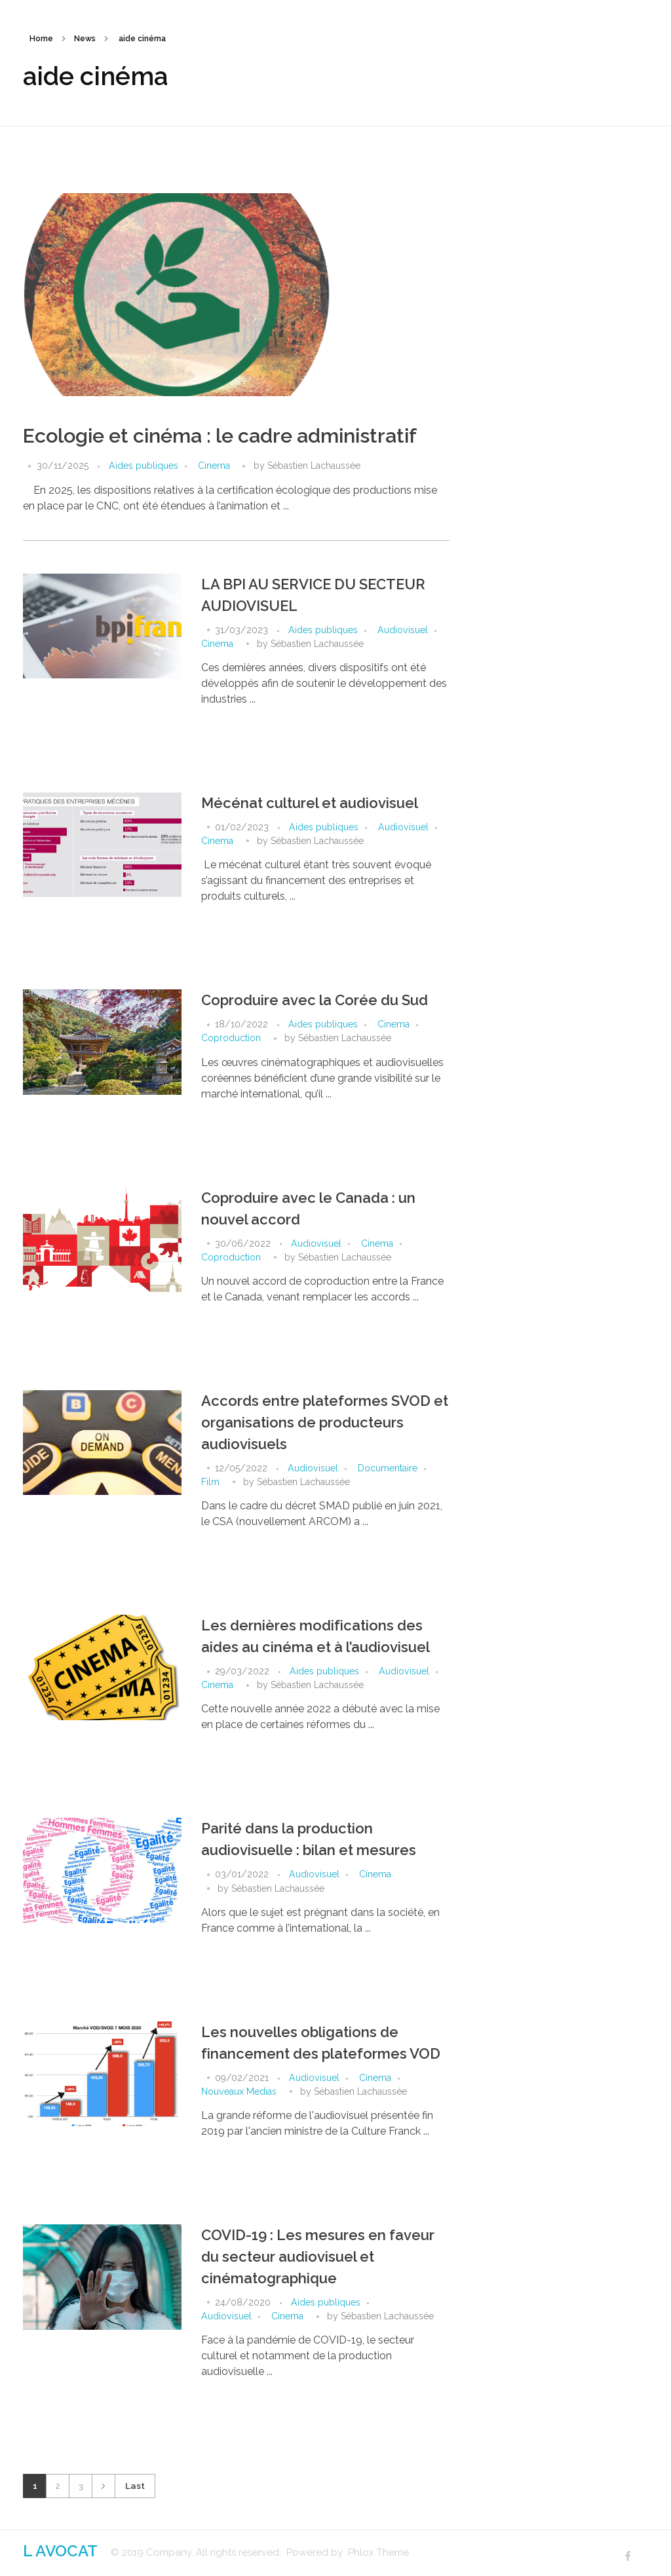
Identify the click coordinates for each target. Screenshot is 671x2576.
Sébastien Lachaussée (313, 465)
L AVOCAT (60, 2550)
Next (103, 2486)
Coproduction (231, 1038)
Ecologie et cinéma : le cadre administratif (220, 435)
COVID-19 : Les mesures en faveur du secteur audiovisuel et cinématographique (317, 2256)
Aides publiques (143, 465)
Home (41, 38)
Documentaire (387, 1468)
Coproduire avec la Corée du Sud (314, 999)
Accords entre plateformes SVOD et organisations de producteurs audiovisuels (324, 1422)
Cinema (214, 465)
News (85, 38)
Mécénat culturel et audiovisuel (309, 802)
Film (210, 1482)
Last (135, 2485)
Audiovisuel (402, 630)
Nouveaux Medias (239, 2091)
